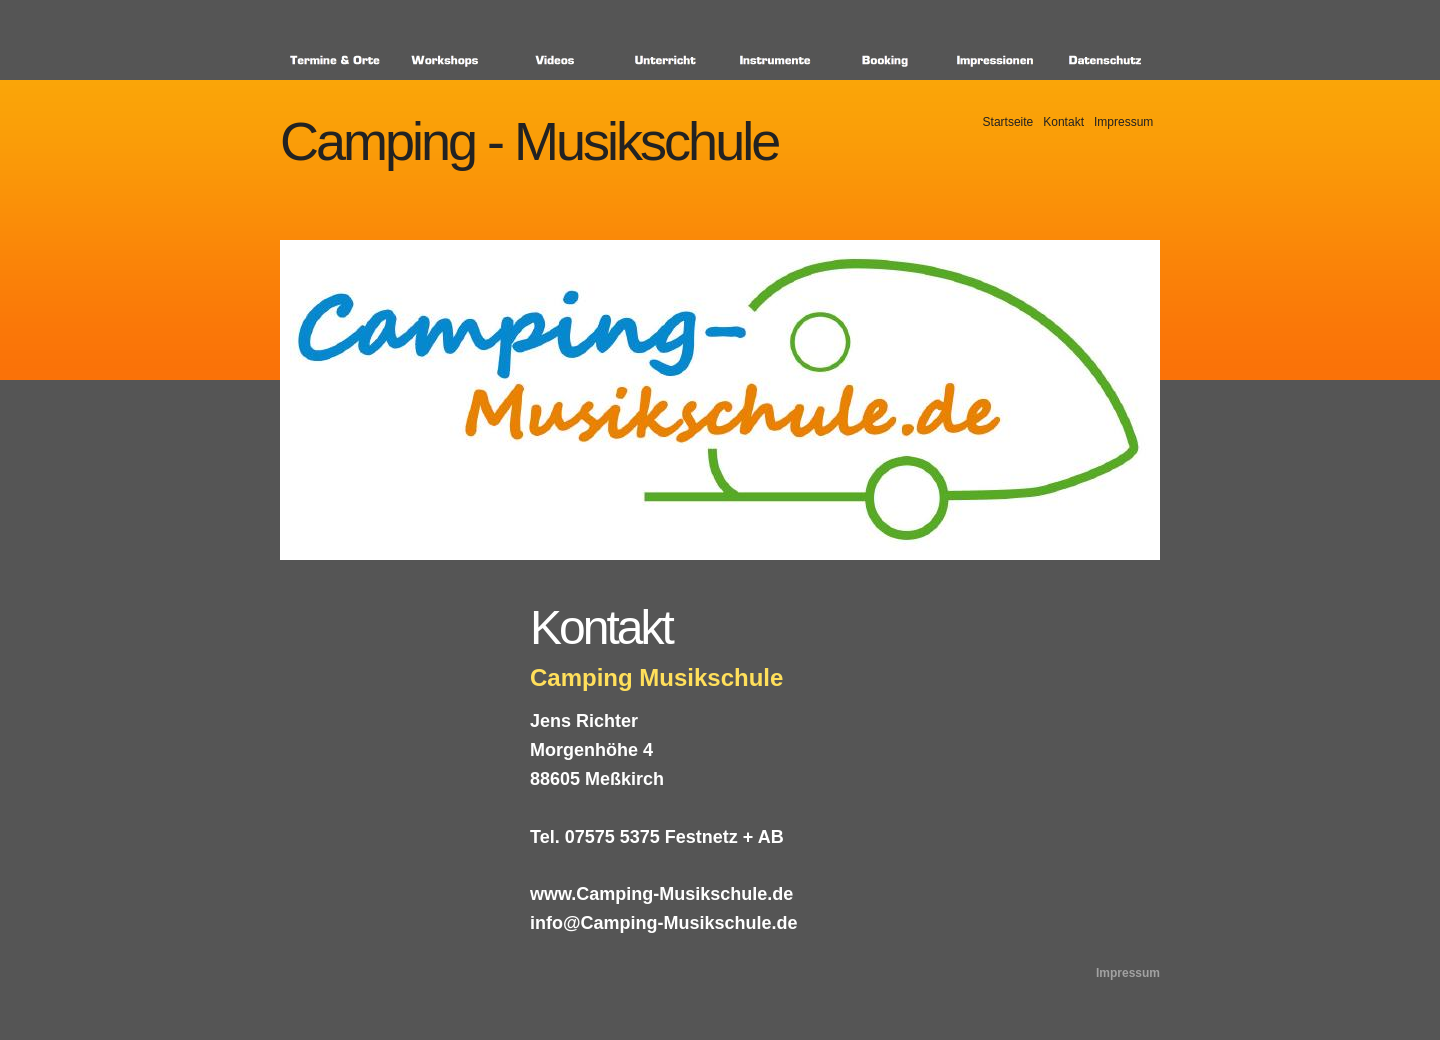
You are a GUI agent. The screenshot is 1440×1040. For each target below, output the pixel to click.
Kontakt (1063, 122)
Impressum (1123, 122)
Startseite (1008, 122)
